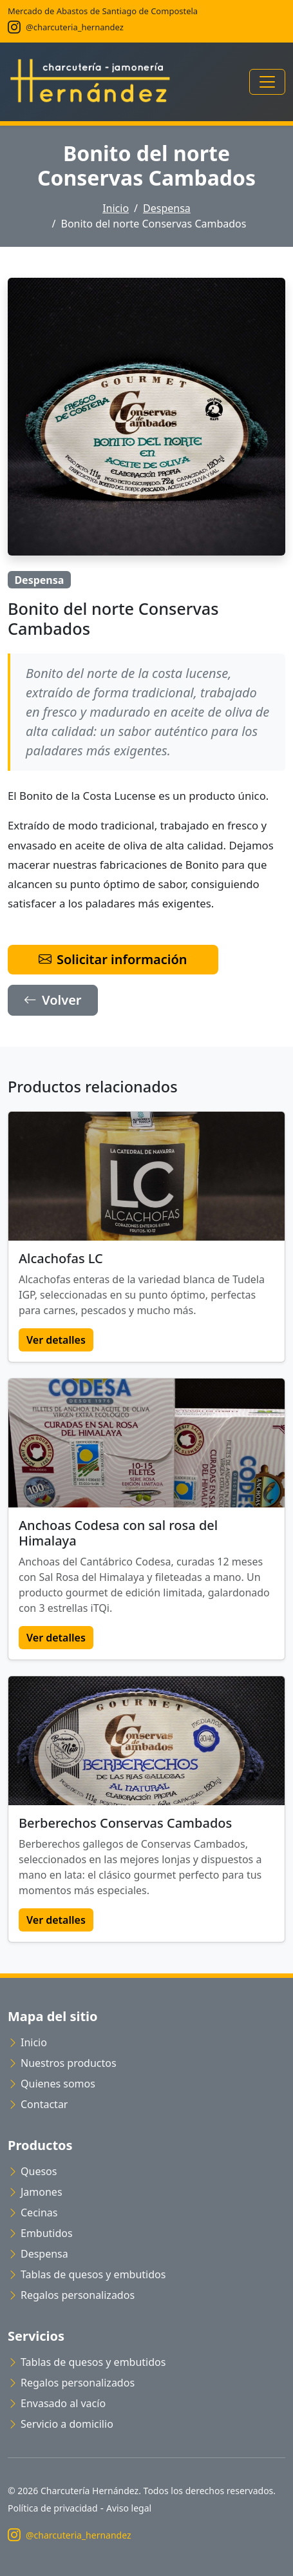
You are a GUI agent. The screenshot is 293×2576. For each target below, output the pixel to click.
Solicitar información (113, 959)
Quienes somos (51, 2084)
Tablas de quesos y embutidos (86, 2274)
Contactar (38, 2104)
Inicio (115, 208)
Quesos (32, 2171)
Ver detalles (56, 1340)
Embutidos (40, 2233)
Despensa (167, 208)
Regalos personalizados (71, 2295)
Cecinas (32, 2212)
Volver (53, 1000)
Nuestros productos (62, 2063)
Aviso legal (128, 2508)
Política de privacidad (53, 2508)
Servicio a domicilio (60, 2424)
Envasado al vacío (57, 2403)
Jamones (35, 2192)
